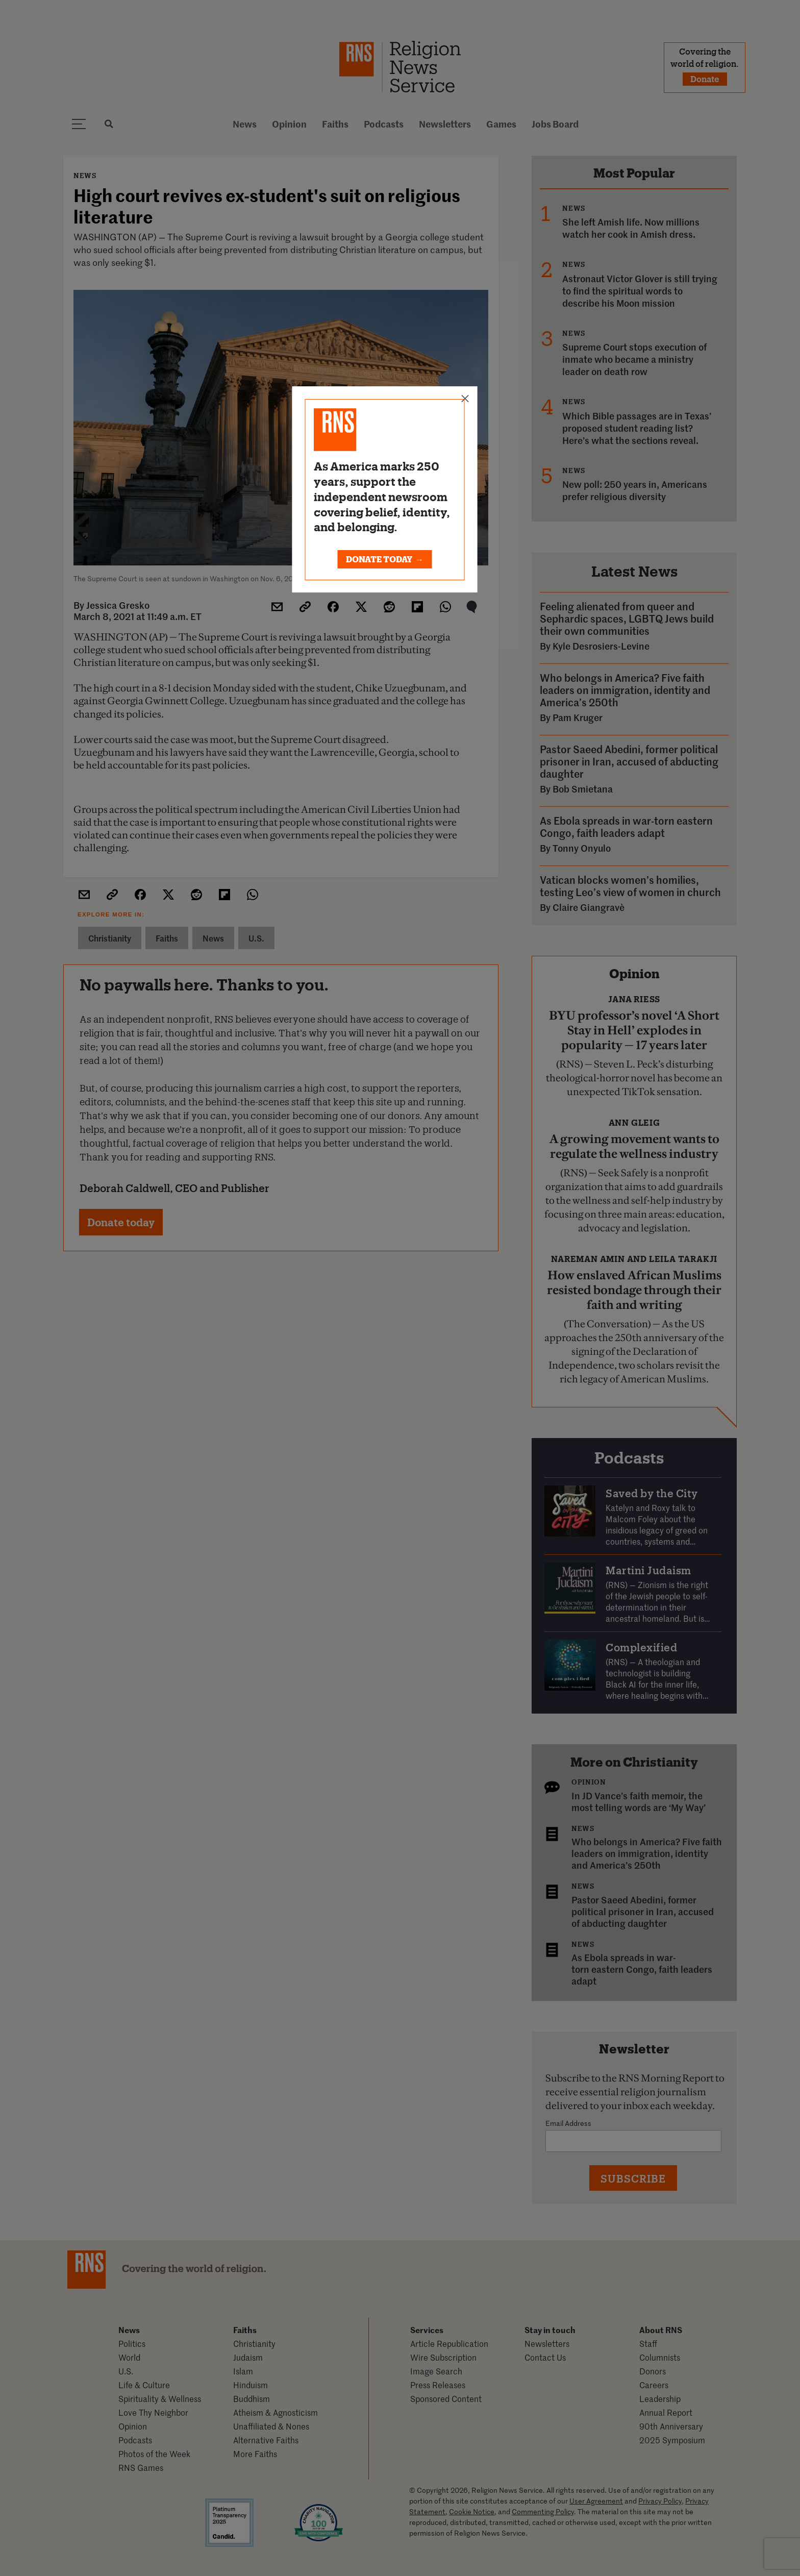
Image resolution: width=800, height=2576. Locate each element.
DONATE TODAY (384, 559)
